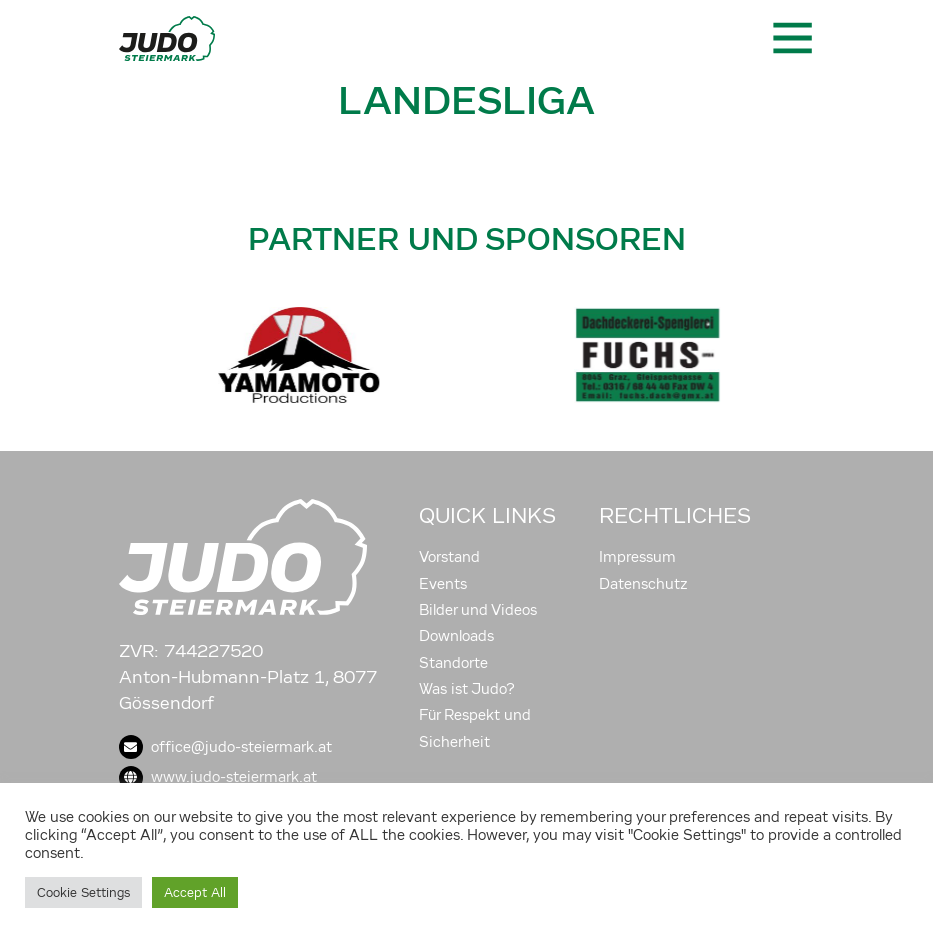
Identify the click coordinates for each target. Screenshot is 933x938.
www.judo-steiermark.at (218, 777)
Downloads (456, 636)
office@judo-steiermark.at (225, 747)
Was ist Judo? (467, 689)
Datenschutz (643, 584)
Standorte (453, 663)
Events (443, 584)
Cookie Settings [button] (83, 892)
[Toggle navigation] (791, 38)
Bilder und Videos (478, 610)
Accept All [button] (195, 892)
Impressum (637, 557)
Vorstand (449, 557)
